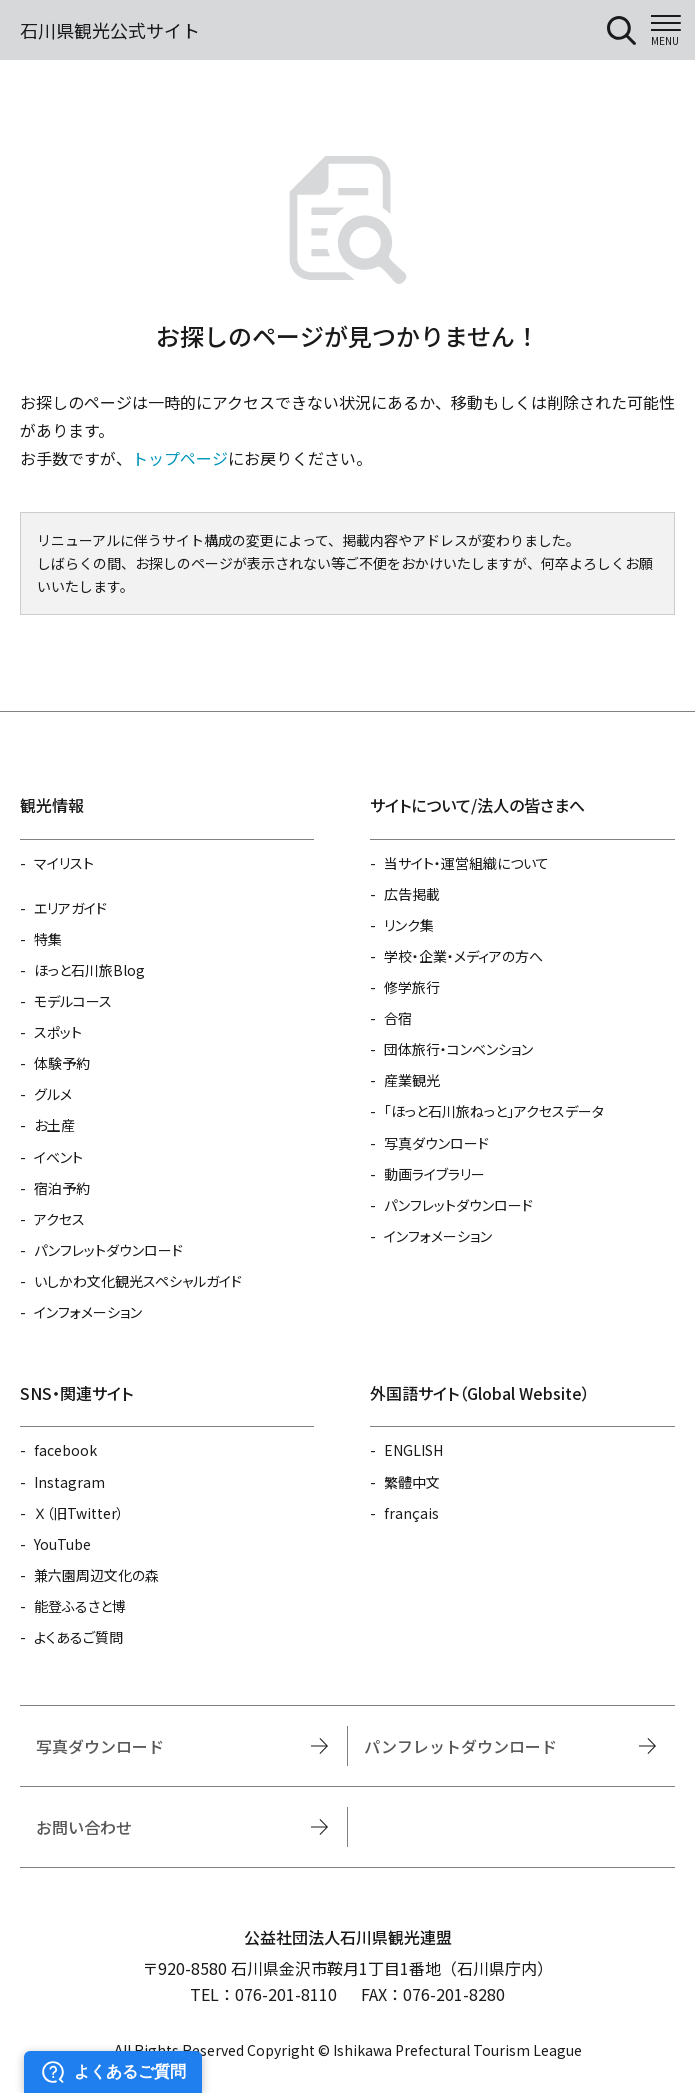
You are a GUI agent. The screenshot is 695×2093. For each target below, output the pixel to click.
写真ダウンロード (436, 1143)
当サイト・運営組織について (466, 863)
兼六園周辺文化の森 (96, 1575)
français (411, 1513)
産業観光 (412, 1080)
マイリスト (64, 863)
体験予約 (62, 1063)
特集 (48, 939)
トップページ (180, 458)
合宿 (398, 1018)
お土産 (54, 1125)
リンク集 (409, 925)
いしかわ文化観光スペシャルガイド (138, 1281)
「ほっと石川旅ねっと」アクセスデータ (494, 1111)
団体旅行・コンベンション (458, 1049)
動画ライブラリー (434, 1174)
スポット (58, 1032)
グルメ (53, 1094)
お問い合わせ (84, 1827)
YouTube (62, 1544)
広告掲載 (412, 894)
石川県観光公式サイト (110, 30)
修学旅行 (412, 987)
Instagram (69, 1482)
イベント (58, 1157)
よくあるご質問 (78, 1637)
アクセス (59, 1219)
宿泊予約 (62, 1188)
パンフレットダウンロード (108, 1250)
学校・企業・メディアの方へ (463, 956)
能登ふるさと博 (80, 1606)
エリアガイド (70, 908)
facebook (65, 1450)
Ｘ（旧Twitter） (79, 1513)
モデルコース (73, 1001)
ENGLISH (413, 1450)
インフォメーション (88, 1312)
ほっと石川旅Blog (89, 970)
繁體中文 (412, 1482)
